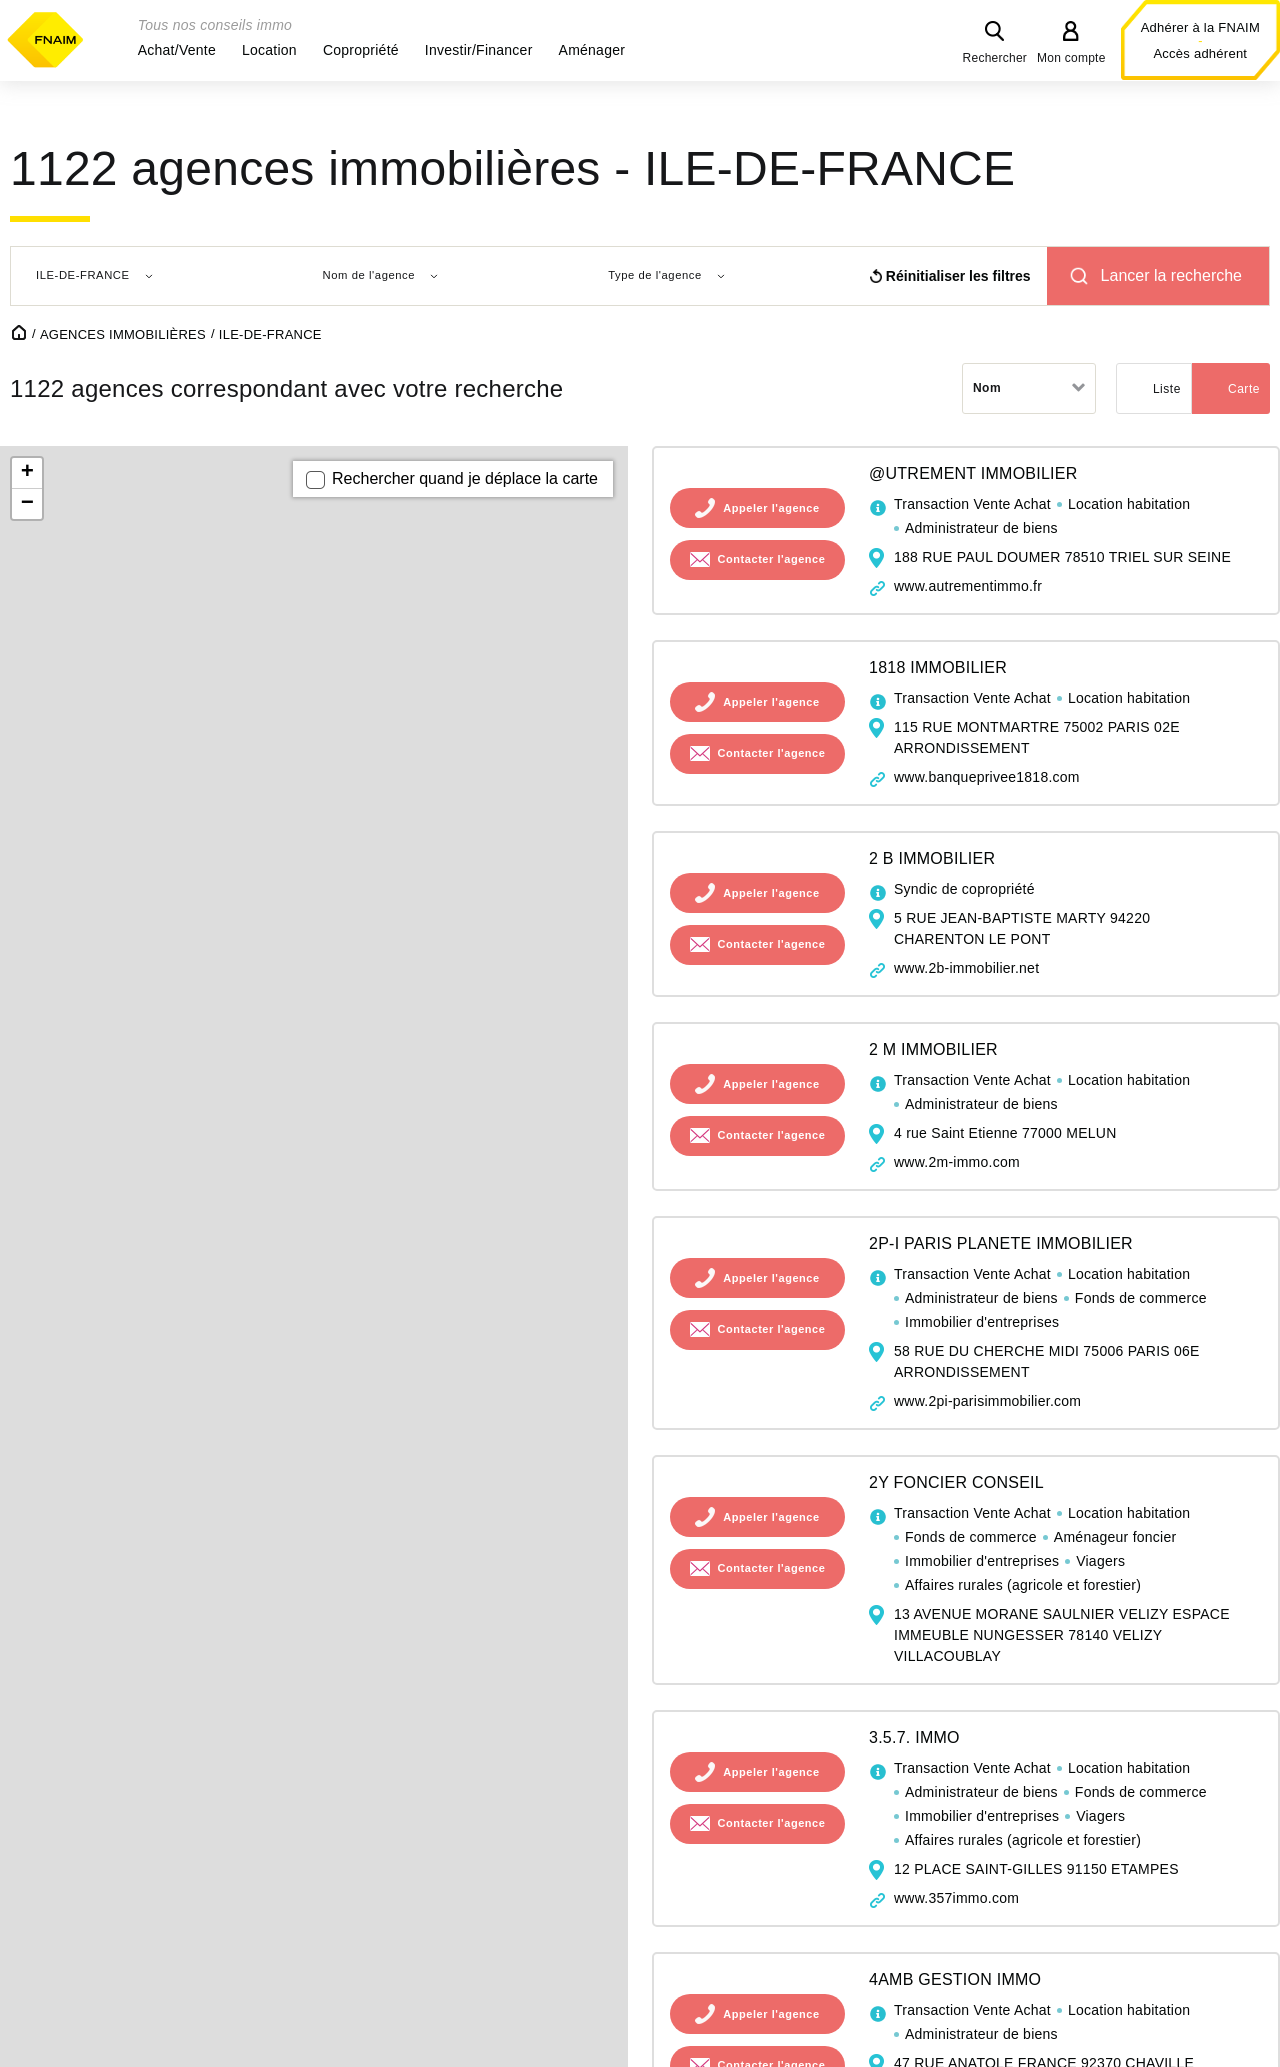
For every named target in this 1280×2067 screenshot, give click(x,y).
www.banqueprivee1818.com (987, 777)
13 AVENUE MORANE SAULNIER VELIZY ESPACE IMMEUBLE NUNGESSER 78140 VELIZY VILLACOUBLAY (1062, 1635)
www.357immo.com (956, 1898)
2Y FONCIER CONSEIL (956, 1482)
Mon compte (1071, 58)
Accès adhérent (1200, 53)
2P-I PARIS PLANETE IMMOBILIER (1001, 1243)
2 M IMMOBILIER (933, 1049)
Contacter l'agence (772, 560)
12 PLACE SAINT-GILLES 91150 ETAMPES (1036, 1869)
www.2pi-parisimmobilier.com (987, 1401)
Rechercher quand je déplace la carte (465, 478)
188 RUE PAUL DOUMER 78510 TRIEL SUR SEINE (1062, 557)
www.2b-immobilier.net (966, 968)
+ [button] (27, 473)
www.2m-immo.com (957, 1162)
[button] (177, 50)
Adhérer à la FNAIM (1200, 27)
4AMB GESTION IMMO (955, 1979)
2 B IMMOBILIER (932, 858)
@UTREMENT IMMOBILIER (973, 473)
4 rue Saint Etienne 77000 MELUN (1005, 1133)
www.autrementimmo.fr (968, 586)
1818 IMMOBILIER (938, 667)
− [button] (27, 504)
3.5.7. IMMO (914, 1737)
